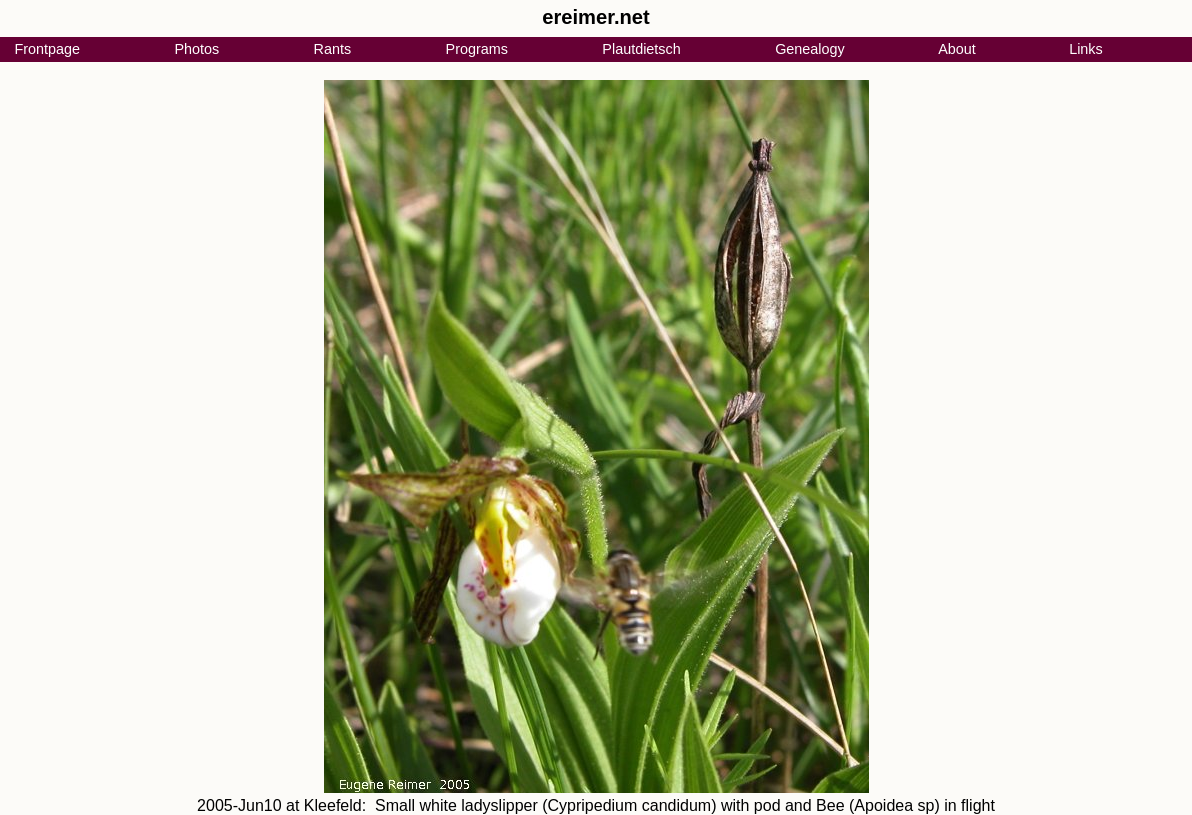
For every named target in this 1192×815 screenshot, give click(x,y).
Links (1086, 49)
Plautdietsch (641, 49)
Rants (333, 49)
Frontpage (47, 49)
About (957, 49)
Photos (196, 49)
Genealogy (810, 49)
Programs (477, 49)
